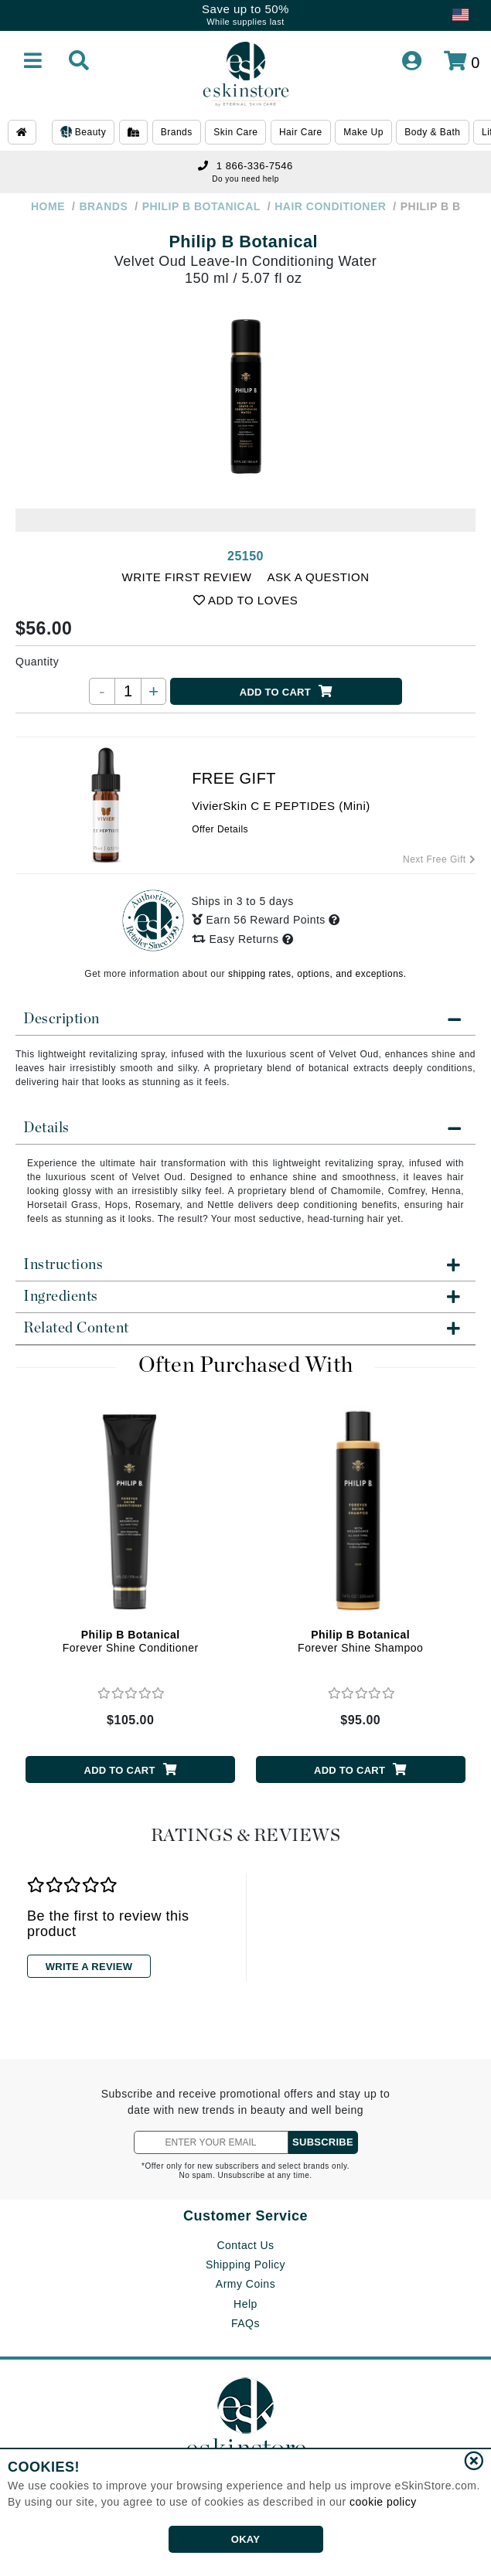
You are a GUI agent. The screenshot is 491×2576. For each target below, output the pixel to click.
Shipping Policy (245, 2264)
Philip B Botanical (243, 241)
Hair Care (300, 132)
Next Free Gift (439, 859)
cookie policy (383, 2502)
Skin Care (235, 132)
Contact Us (245, 2245)
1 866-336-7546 (245, 166)
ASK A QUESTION (318, 577)
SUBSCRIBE (322, 2142)
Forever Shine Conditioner (131, 1641)
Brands (177, 132)
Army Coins (245, 2284)
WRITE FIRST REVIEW (187, 577)
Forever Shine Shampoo (360, 1641)
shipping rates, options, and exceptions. (317, 973)
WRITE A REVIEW (89, 1966)
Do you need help (245, 179)
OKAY (245, 2539)
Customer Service (245, 2216)
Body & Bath (432, 132)
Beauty (83, 133)
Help (245, 2304)
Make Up (363, 132)
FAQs (245, 2323)
